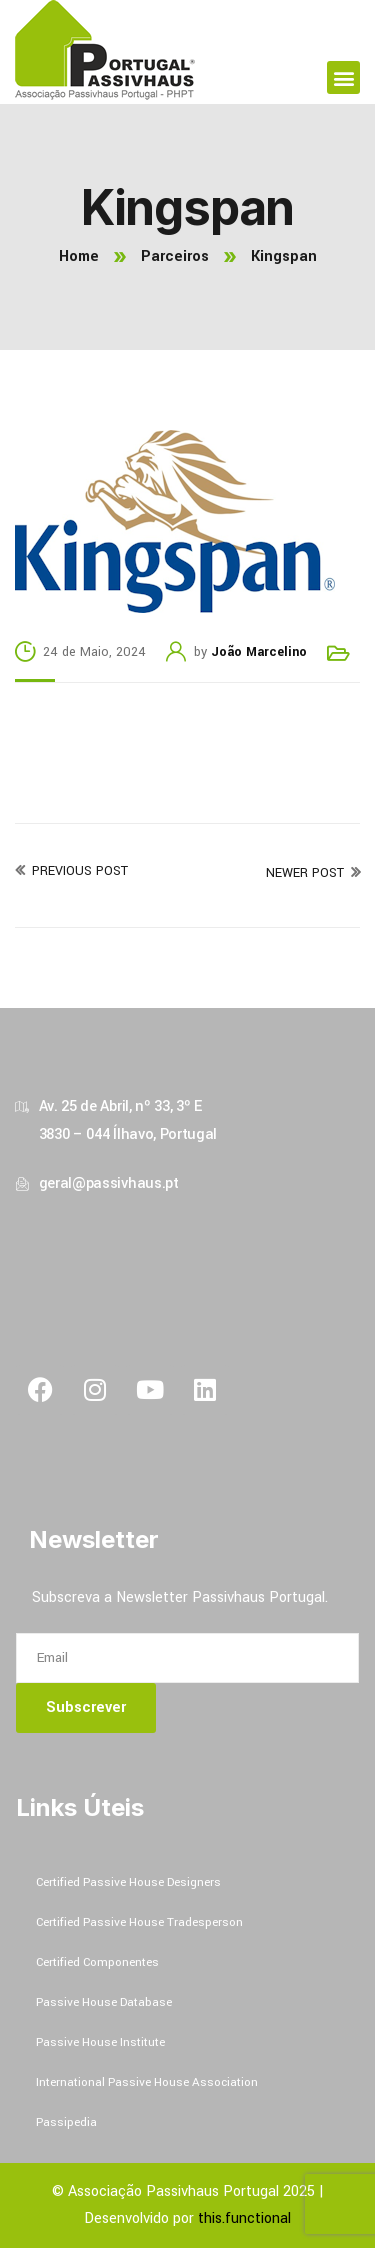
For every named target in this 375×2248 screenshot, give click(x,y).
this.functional (244, 2218)
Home (79, 256)
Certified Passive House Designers (128, 1882)
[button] (343, 77)
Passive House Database (104, 2002)
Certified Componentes (97, 1962)
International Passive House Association (147, 2082)
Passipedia (66, 2122)
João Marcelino (259, 652)
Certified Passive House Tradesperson (139, 1922)
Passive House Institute (100, 2042)
